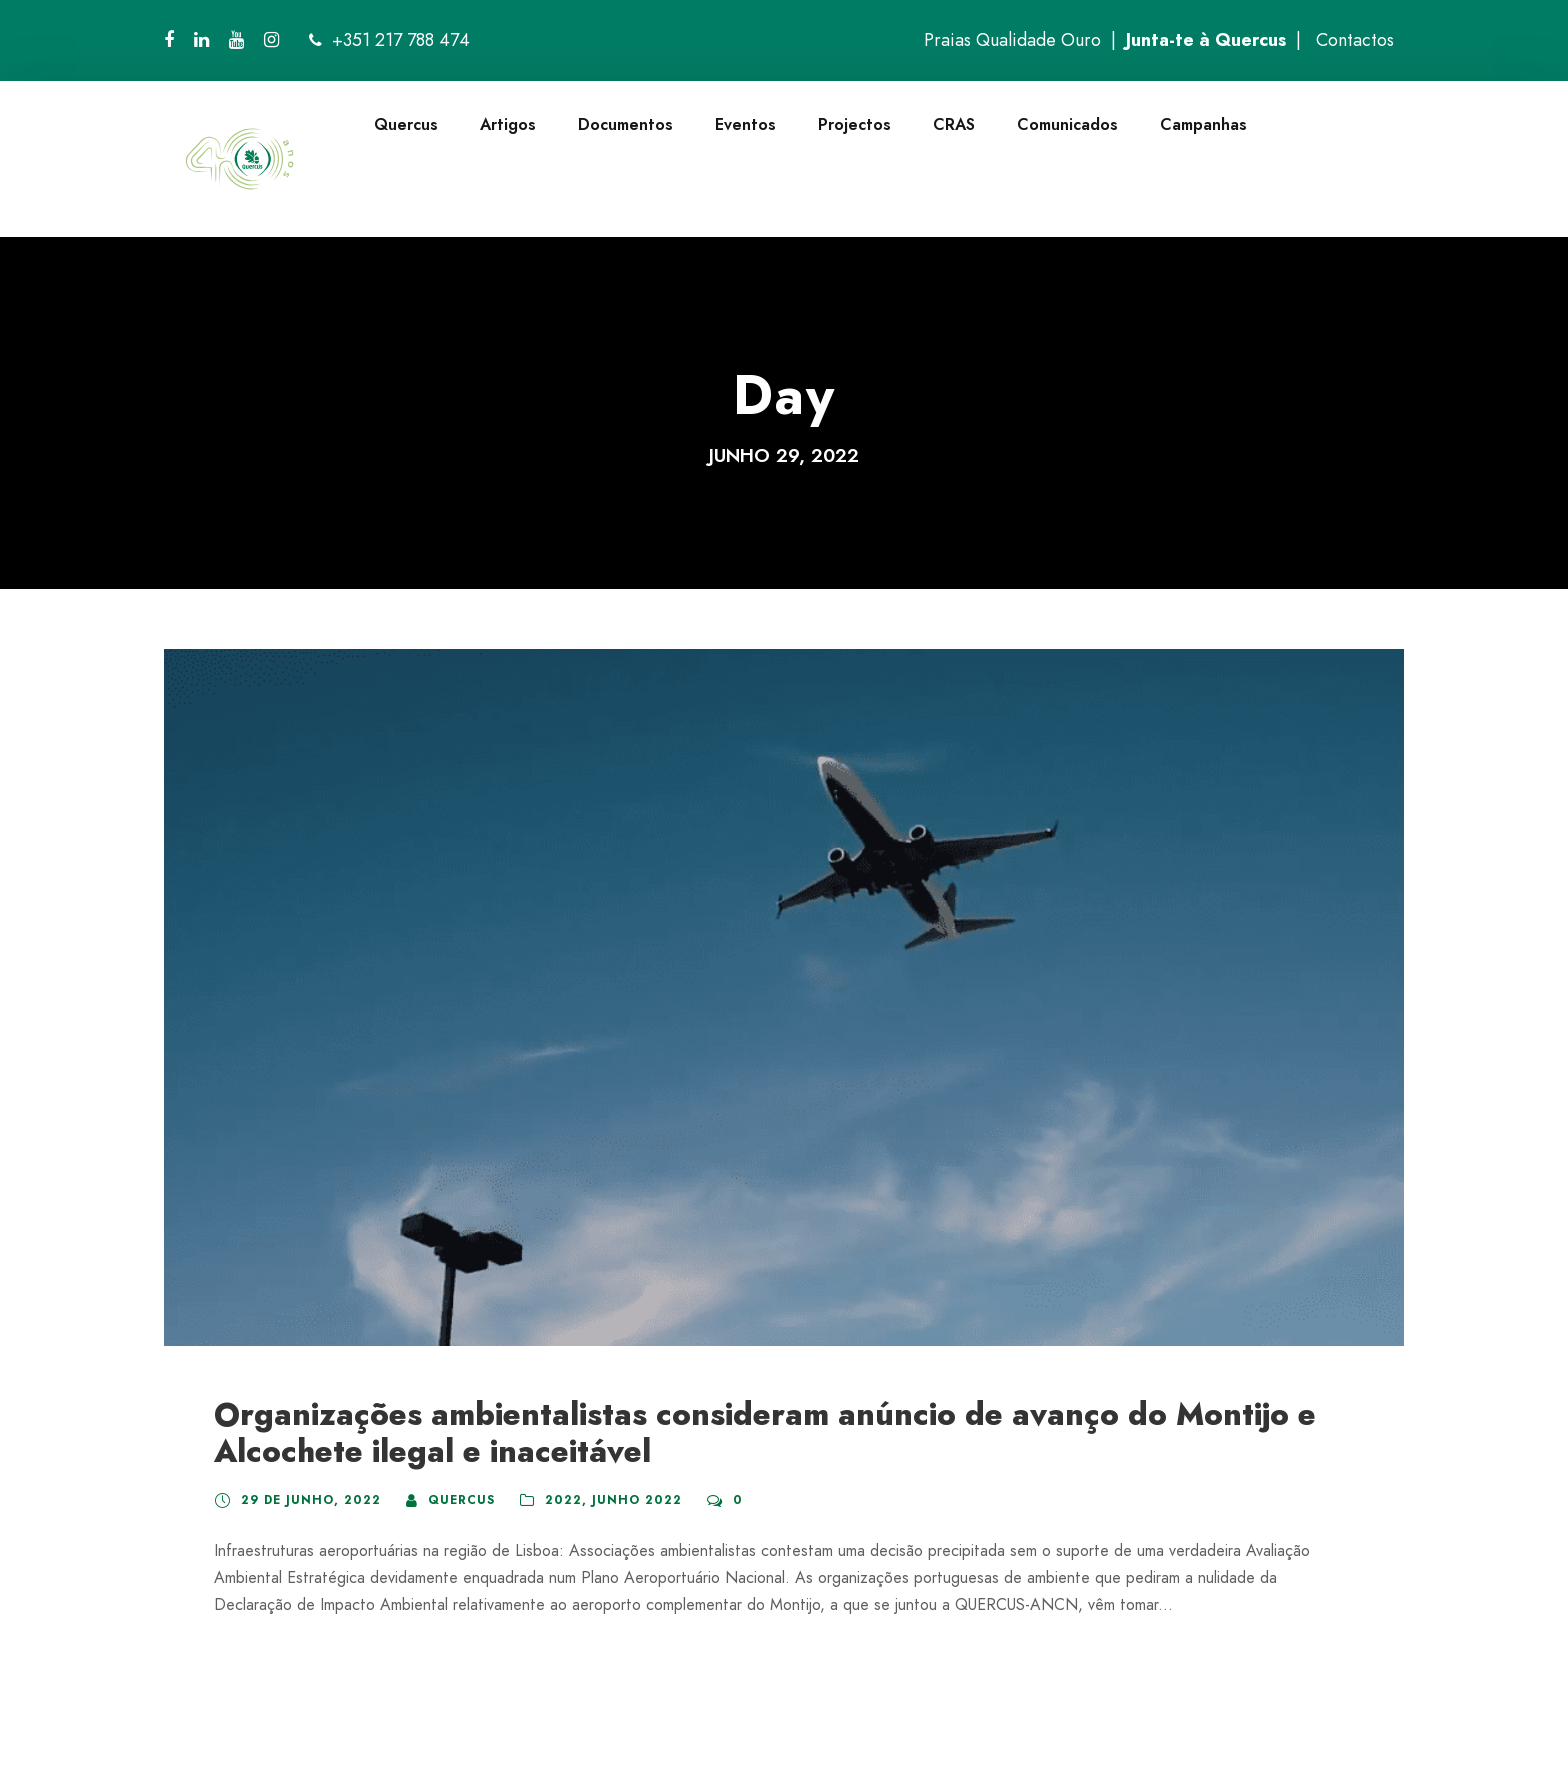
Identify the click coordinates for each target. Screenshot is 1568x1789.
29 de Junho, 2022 (311, 1500)
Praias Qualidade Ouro (1012, 40)
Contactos (1355, 40)
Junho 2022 (637, 1500)
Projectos (854, 124)
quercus (461, 1500)
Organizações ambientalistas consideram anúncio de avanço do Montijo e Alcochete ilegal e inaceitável (765, 1433)
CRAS (954, 124)
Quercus (406, 124)
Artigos (508, 124)
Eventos (745, 124)
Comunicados (1067, 124)
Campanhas (1203, 124)
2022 (563, 1500)
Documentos (625, 124)
